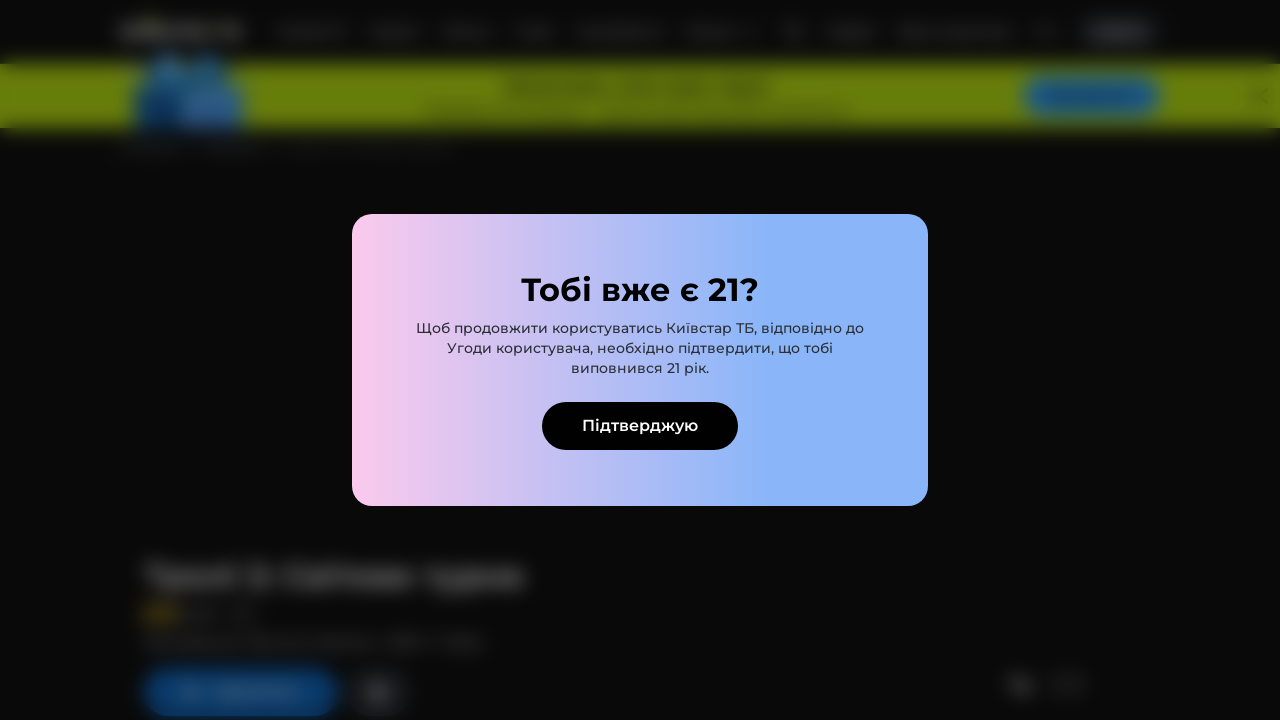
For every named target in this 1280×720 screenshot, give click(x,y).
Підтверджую (640, 425)
